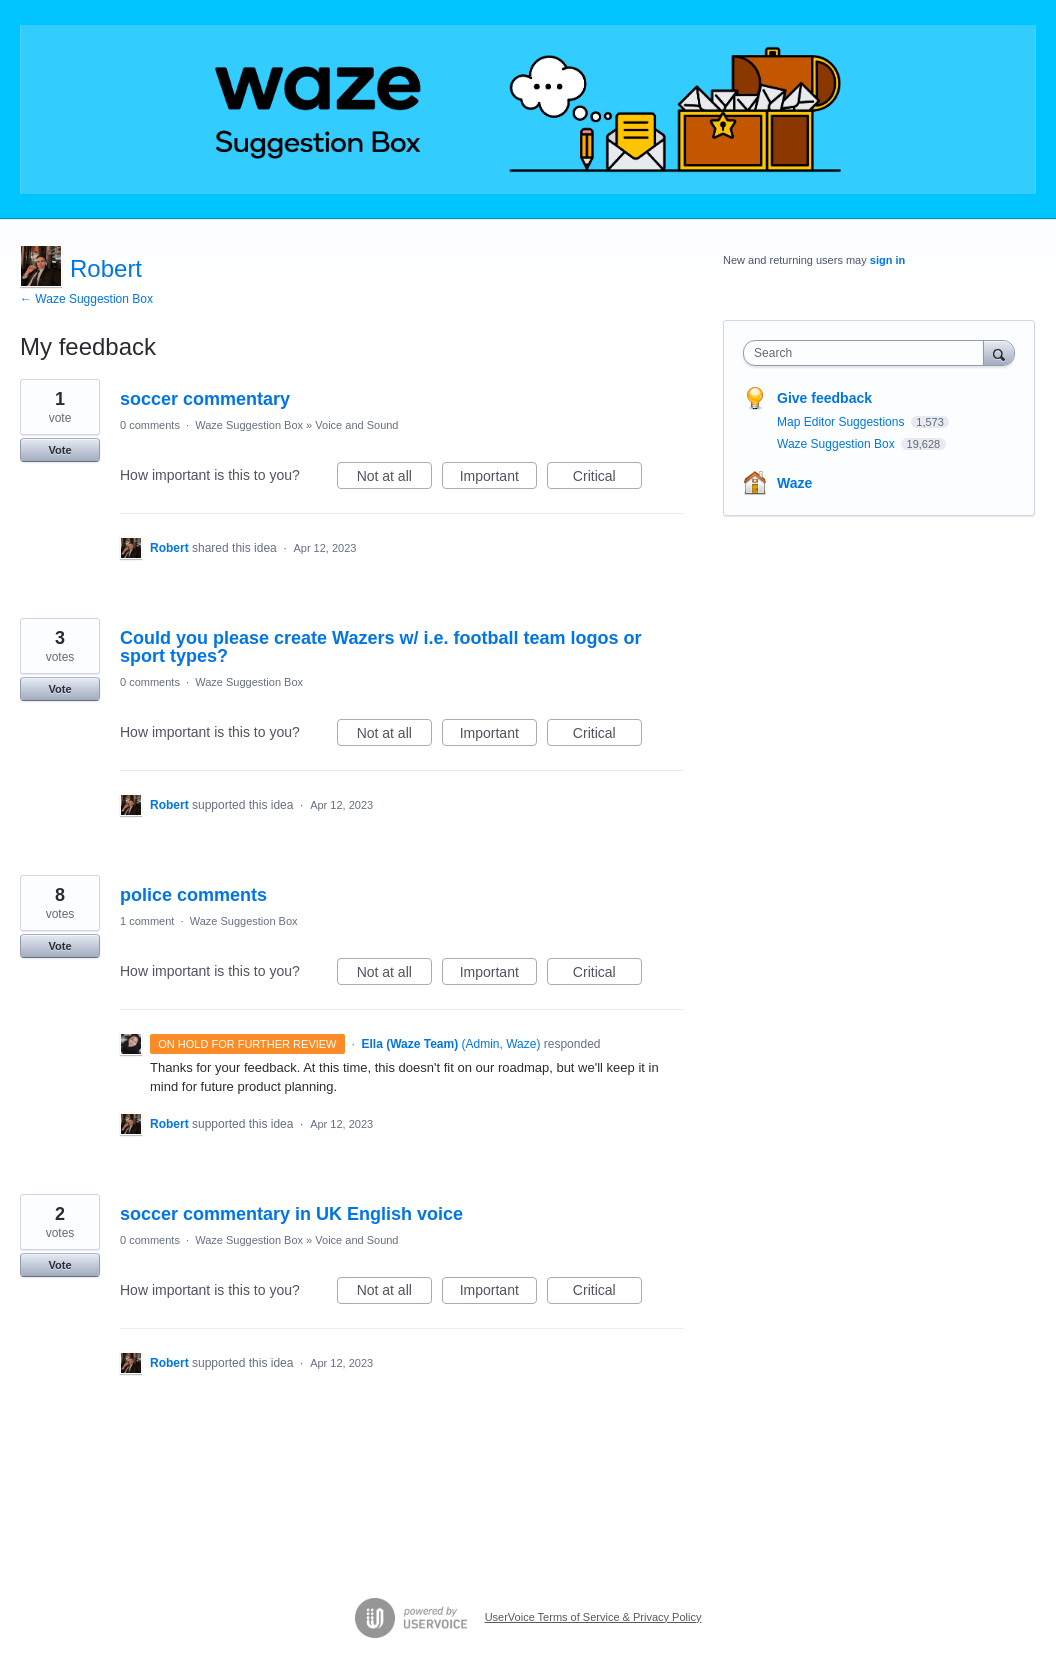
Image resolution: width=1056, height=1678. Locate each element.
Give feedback (824, 398)
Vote (59, 450)
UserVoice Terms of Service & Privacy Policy (593, 1617)
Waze (794, 483)
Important (498, 479)
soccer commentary (205, 399)
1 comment (147, 921)
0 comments (150, 425)
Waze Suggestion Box (249, 425)
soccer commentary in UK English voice (291, 1214)
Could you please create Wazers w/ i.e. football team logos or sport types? (380, 647)
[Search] (999, 352)
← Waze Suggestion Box (86, 299)
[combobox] (868, 353)
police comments (193, 895)
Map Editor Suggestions (842, 422)
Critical (607, 479)
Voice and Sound (356, 425)
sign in (887, 260)
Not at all (394, 479)
